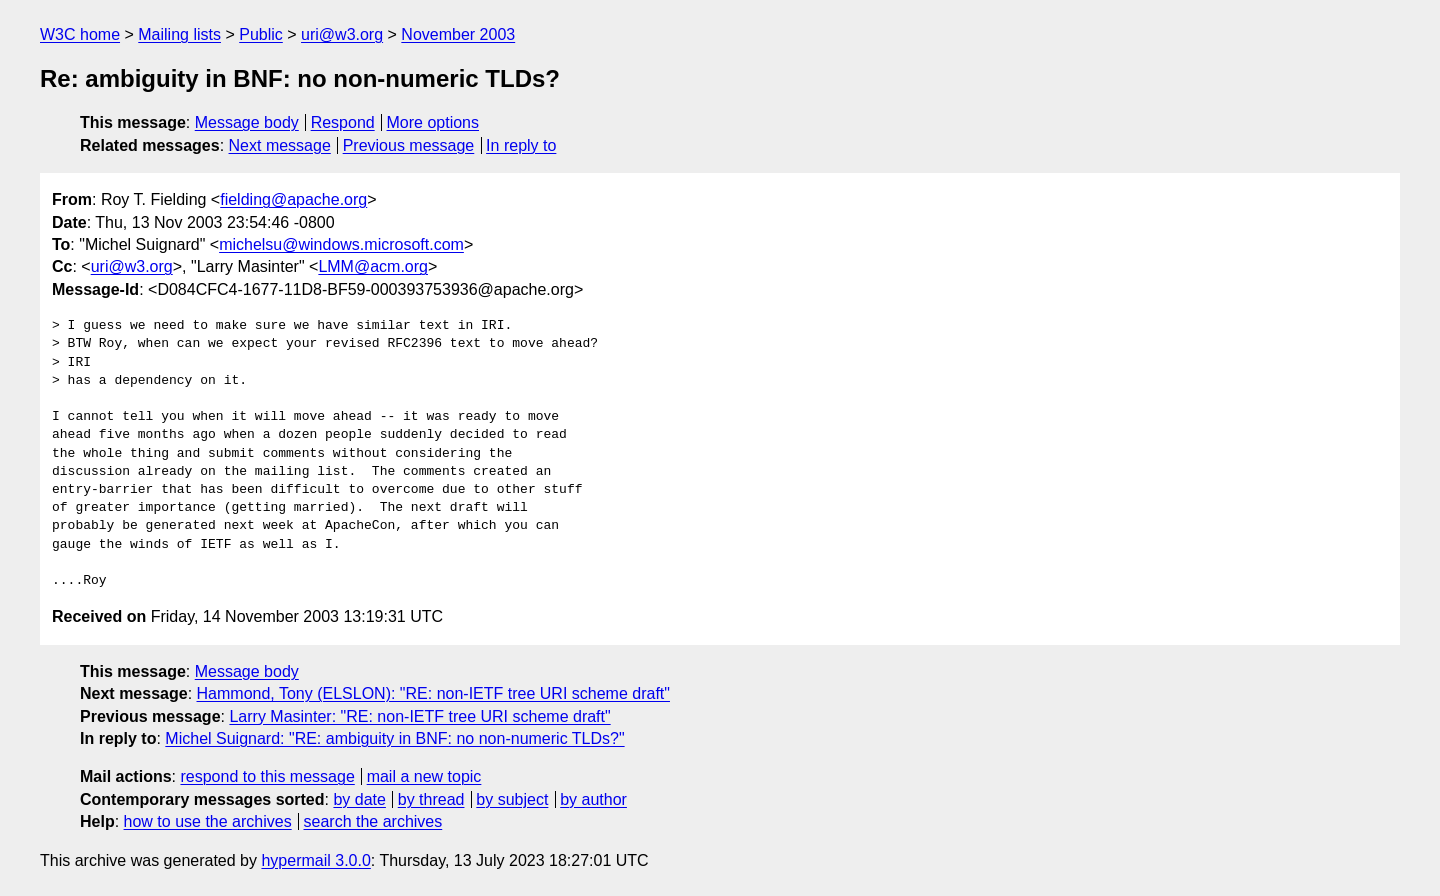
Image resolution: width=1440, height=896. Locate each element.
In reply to (521, 145)
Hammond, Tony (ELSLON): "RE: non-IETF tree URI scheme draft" (433, 693)
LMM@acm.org (373, 266)
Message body (247, 122)
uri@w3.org (342, 34)
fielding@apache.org (293, 199)
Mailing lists (179, 34)
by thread (431, 799)
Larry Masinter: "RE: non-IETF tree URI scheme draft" (419, 716)
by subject (512, 799)
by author (593, 799)
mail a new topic (424, 776)
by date (359, 799)
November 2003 (458, 34)
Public (261, 34)
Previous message (409, 145)
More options (433, 122)
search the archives (373, 821)
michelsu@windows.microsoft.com (341, 244)
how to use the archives (208, 821)
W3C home (80, 34)
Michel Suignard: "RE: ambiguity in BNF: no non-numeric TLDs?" (394, 738)
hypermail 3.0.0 (315, 860)
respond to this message (267, 776)
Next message (280, 145)
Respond (343, 122)
